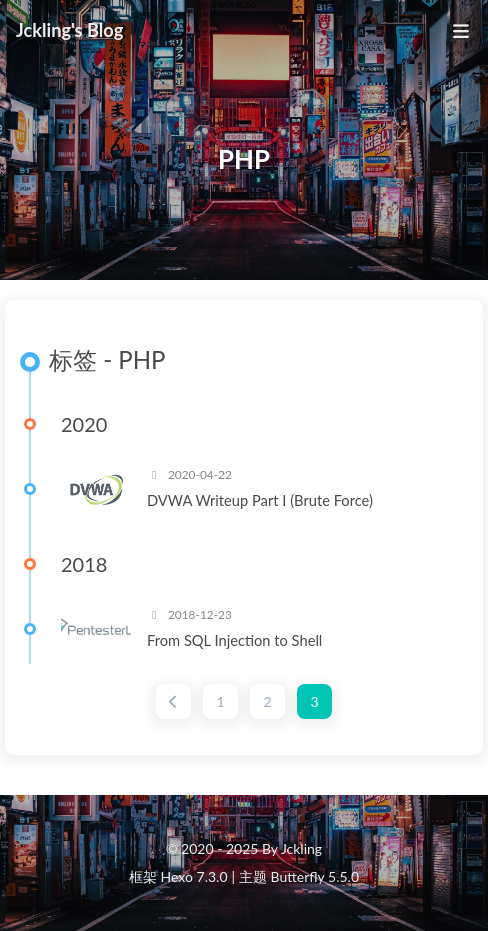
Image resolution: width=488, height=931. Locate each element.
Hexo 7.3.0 (194, 876)
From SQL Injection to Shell (234, 640)
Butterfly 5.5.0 (315, 876)
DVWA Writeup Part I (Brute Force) (260, 500)
